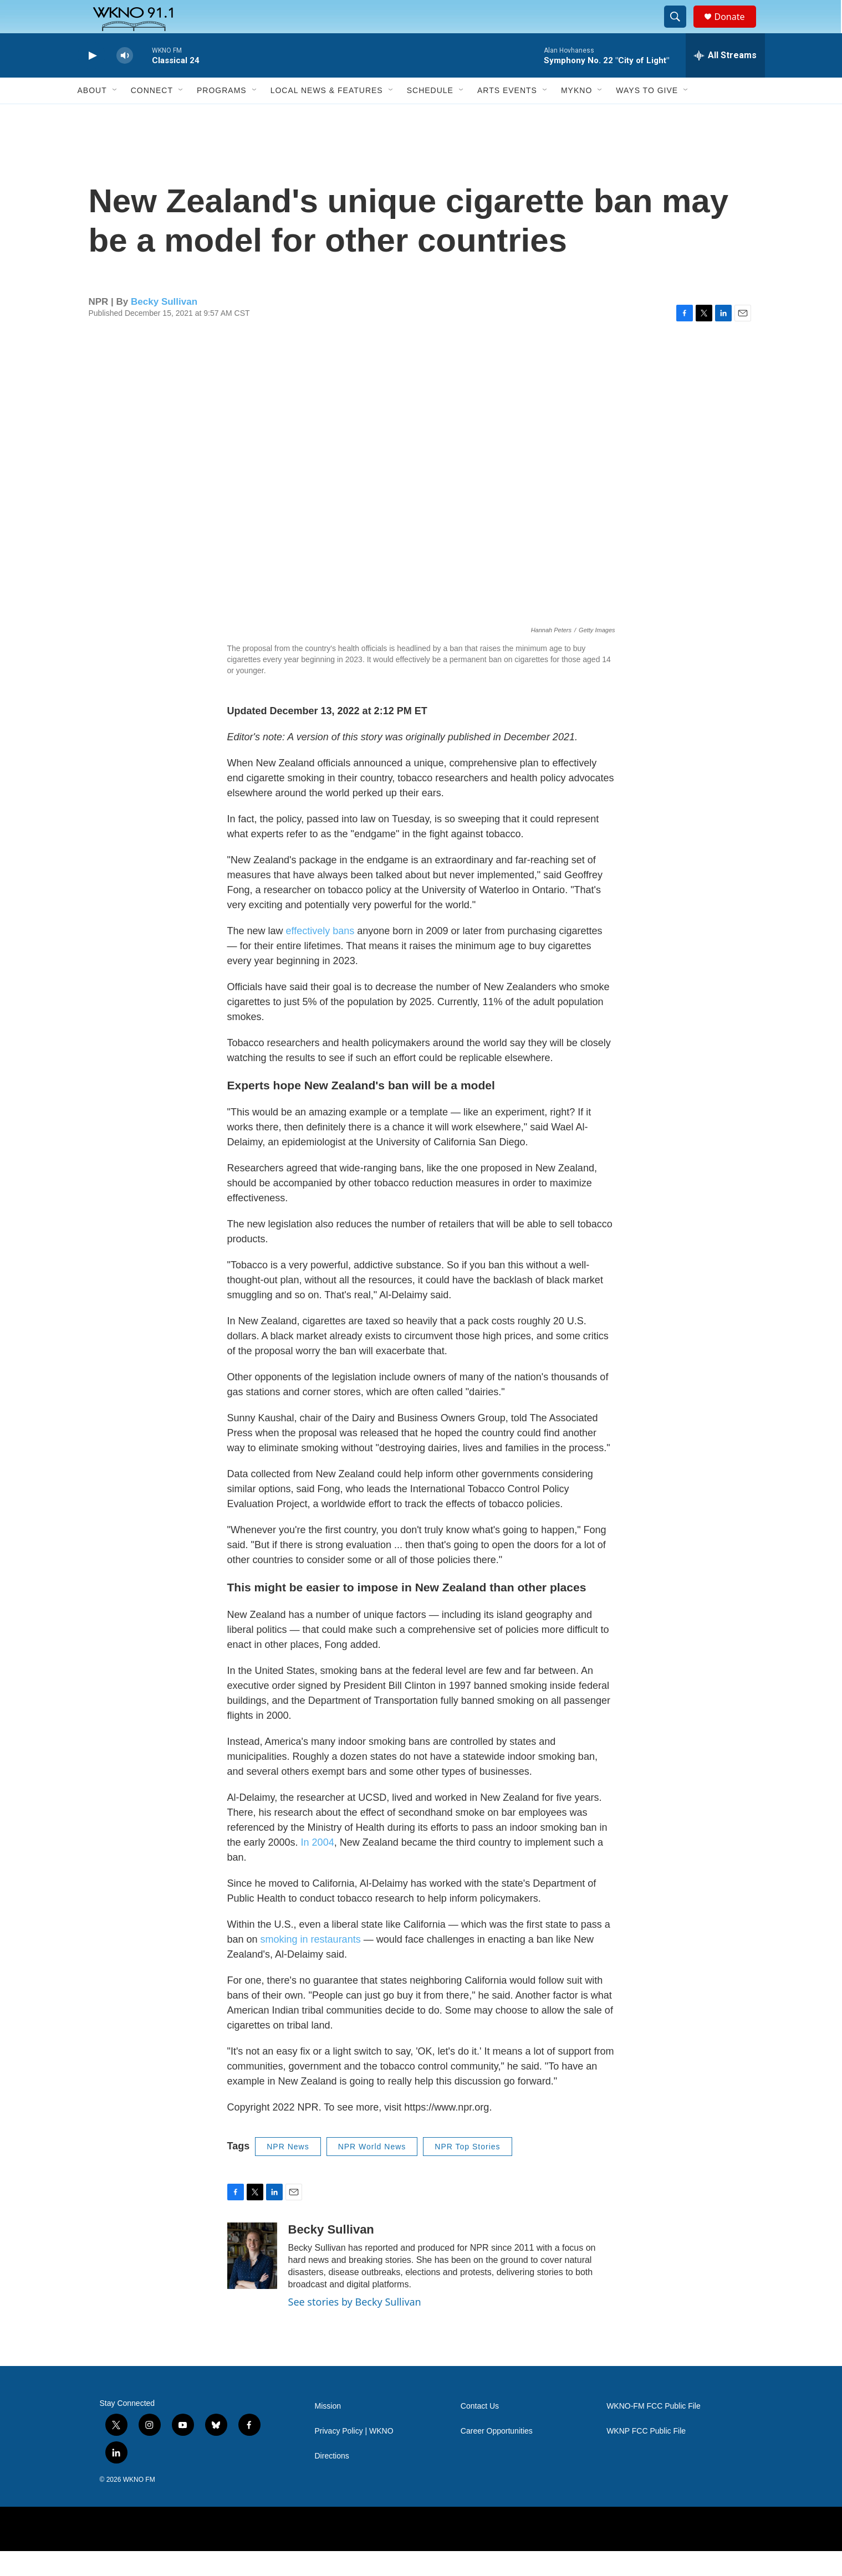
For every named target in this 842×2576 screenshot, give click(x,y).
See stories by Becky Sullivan (354, 2326)
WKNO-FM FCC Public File (653, 2431)
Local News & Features (327, 115)
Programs (222, 115)
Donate (736, 29)
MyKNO (576, 115)
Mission (328, 2431)
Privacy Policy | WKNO (354, 2456)
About (92, 115)
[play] (91, 80)
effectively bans (320, 955)
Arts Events (507, 115)
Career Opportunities (497, 2456)
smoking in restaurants (311, 1964)
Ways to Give (647, 115)
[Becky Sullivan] (252, 2280)
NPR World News (372, 2171)
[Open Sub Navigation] (115, 115)
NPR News (288, 2171)
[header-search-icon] (681, 29)
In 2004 (317, 1867)
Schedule (430, 115)
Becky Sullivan (164, 326)
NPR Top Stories (467, 2171)
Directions (332, 2481)
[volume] (124, 80)
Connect (152, 115)
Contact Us (480, 2431)
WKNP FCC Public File (646, 2456)
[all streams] (725, 80)
